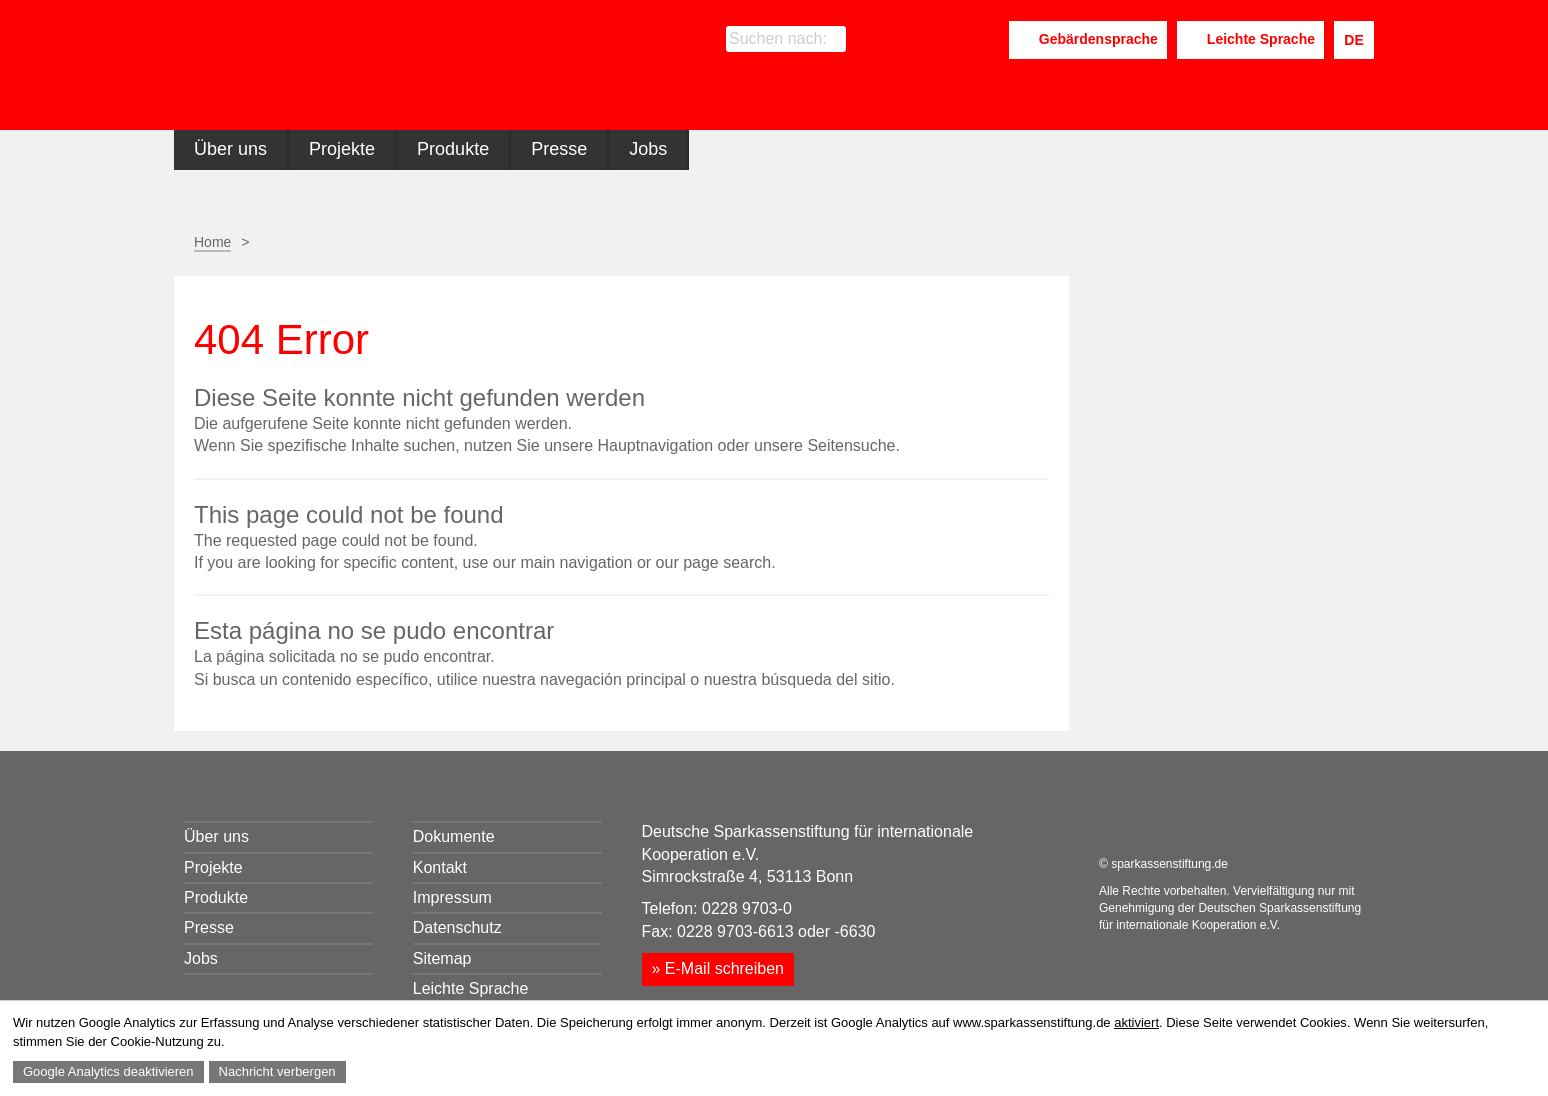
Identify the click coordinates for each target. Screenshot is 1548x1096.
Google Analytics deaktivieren (108, 1071)
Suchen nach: (778, 38)
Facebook (908, 40)
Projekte (342, 149)
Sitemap (442, 958)
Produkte (453, 149)
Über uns (230, 149)
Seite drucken (936, 242)
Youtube (986, 40)
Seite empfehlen (986, 243)
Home (212, 242)
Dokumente (454, 836)
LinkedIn (941, 40)
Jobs (648, 149)
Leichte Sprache (1261, 39)
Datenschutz (457, 927)
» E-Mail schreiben (718, 968)
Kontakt (440, 867)
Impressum (452, 897)
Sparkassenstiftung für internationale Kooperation (366, 68)
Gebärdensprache (1098, 39)
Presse (559, 149)
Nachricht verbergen (277, 1071)
